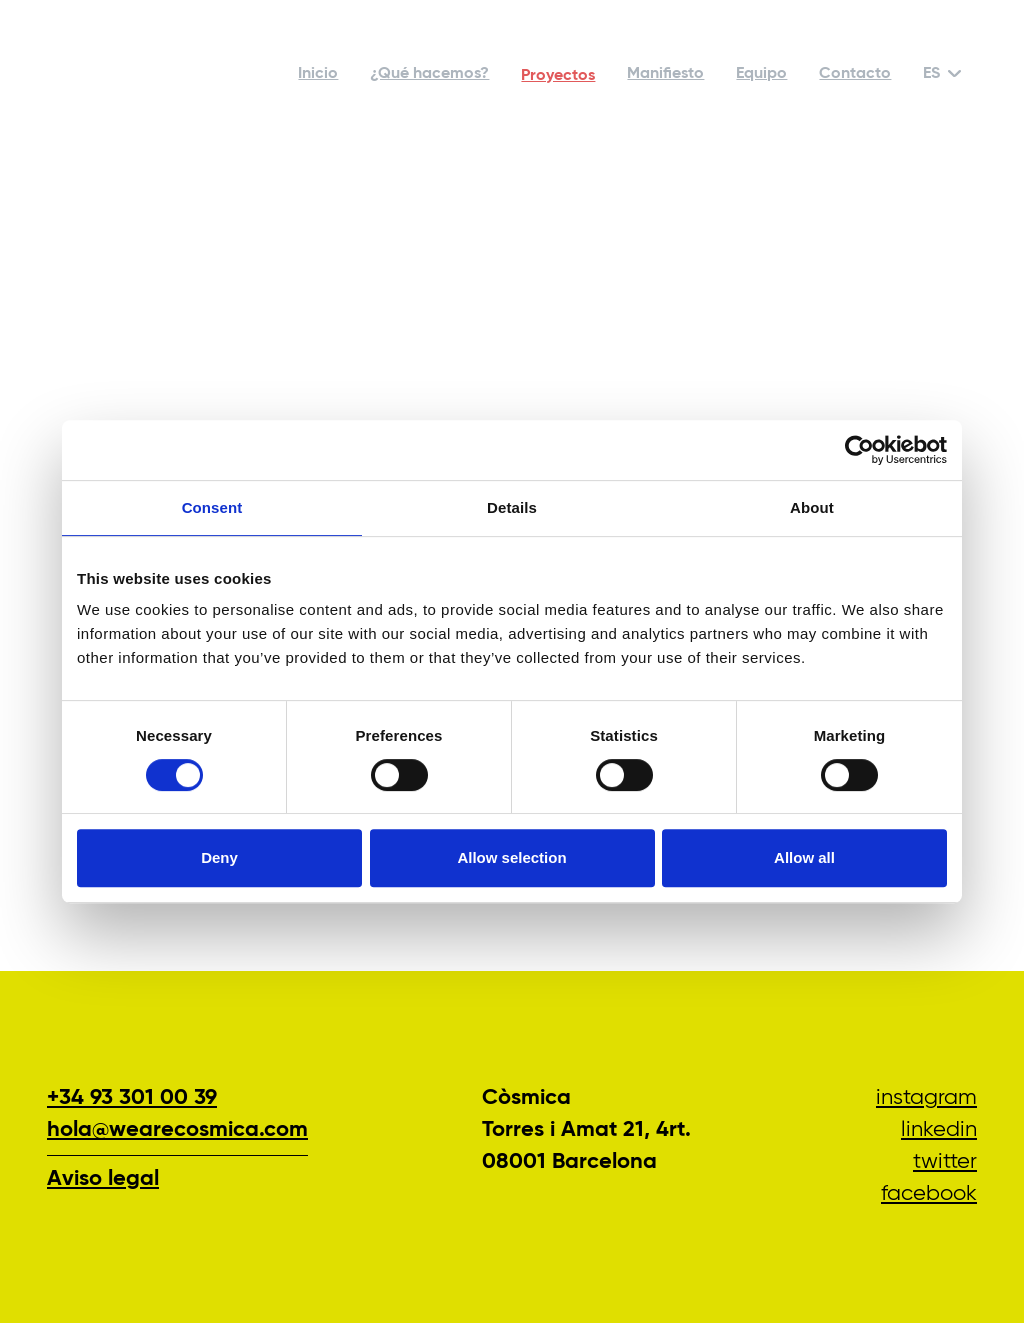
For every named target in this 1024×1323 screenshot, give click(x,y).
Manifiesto (665, 74)
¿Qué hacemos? (429, 74)
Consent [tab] (212, 507)
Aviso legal (103, 1179)
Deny (219, 857)
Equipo (761, 74)
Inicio (318, 74)
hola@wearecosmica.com (177, 1130)
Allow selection (511, 857)
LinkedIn (939, 1130)
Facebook (929, 1194)
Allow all (804, 857)
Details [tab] (512, 507)
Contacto (855, 74)
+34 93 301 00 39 (132, 1098)
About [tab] (812, 507)
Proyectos (558, 76)
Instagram (926, 1098)
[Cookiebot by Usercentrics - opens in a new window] (859, 450)
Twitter (945, 1162)
